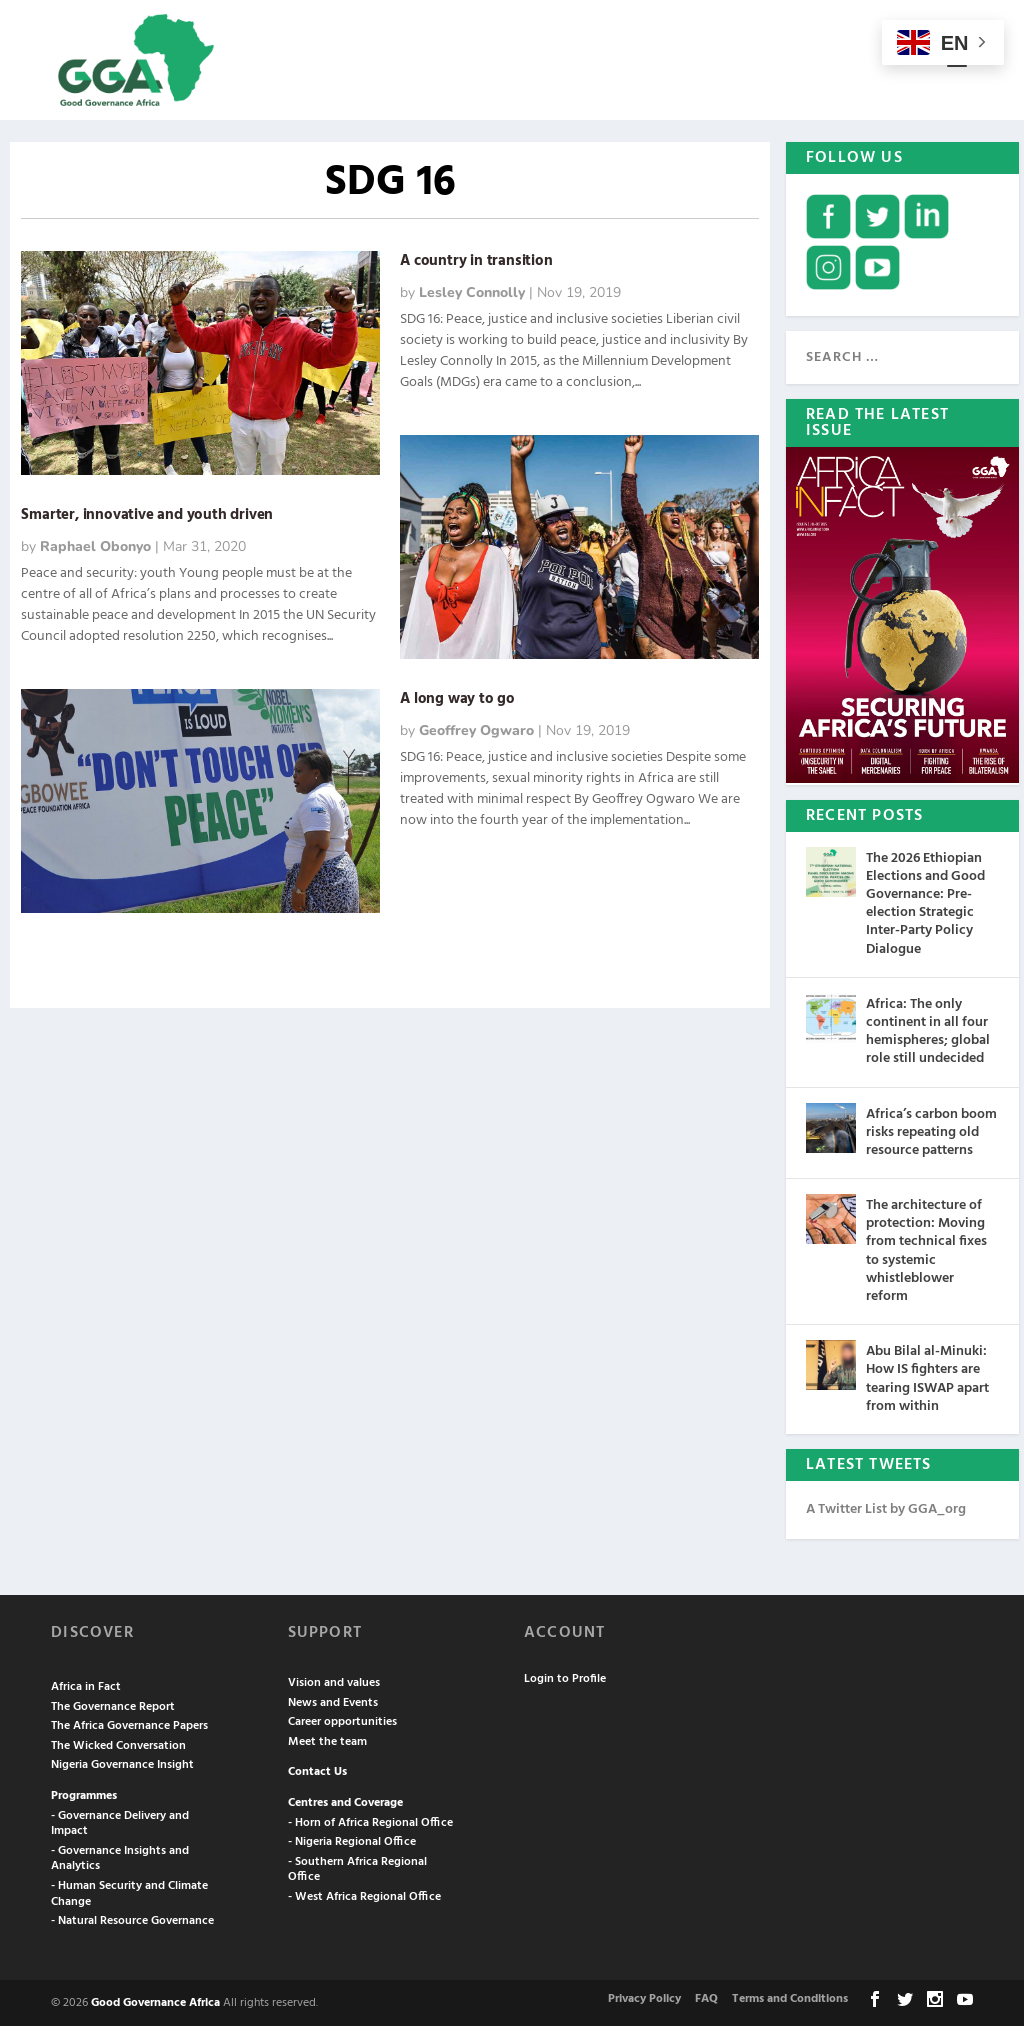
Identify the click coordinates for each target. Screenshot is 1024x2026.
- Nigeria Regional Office (352, 1840)
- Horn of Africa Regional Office (370, 1821)
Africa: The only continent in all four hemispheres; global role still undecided (928, 1030)
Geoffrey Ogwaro (476, 728)
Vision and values (334, 1681)
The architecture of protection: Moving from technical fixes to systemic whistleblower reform (926, 1249)
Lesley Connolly (472, 290)
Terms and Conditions (790, 1997)
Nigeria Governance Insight (122, 1764)
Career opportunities (342, 1720)
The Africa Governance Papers (129, 1724)
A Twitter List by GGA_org (886, 1507)
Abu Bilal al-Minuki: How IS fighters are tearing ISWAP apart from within (927, 1377)
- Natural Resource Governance (132, 1919)
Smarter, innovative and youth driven (147, 513)
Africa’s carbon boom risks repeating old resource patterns (931, 1130)
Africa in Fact (86, 1685)
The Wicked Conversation (118, 1744)
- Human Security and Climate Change (129, 1892)
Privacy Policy (644, 1997)
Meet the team (327, 1740)
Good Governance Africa (155, 2001)
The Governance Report (113, 1705)
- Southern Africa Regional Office (357, 1868)
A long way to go (457, 697)
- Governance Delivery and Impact (120, 1822)
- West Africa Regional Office (364, 1895)
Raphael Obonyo (95, 544)
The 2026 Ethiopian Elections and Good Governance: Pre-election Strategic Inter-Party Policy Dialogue (925, 902)
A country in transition (476, 259)
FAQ (706, 1997)
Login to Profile (565, 1677)
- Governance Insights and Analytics (120, 1857)
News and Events (333, 1701)
